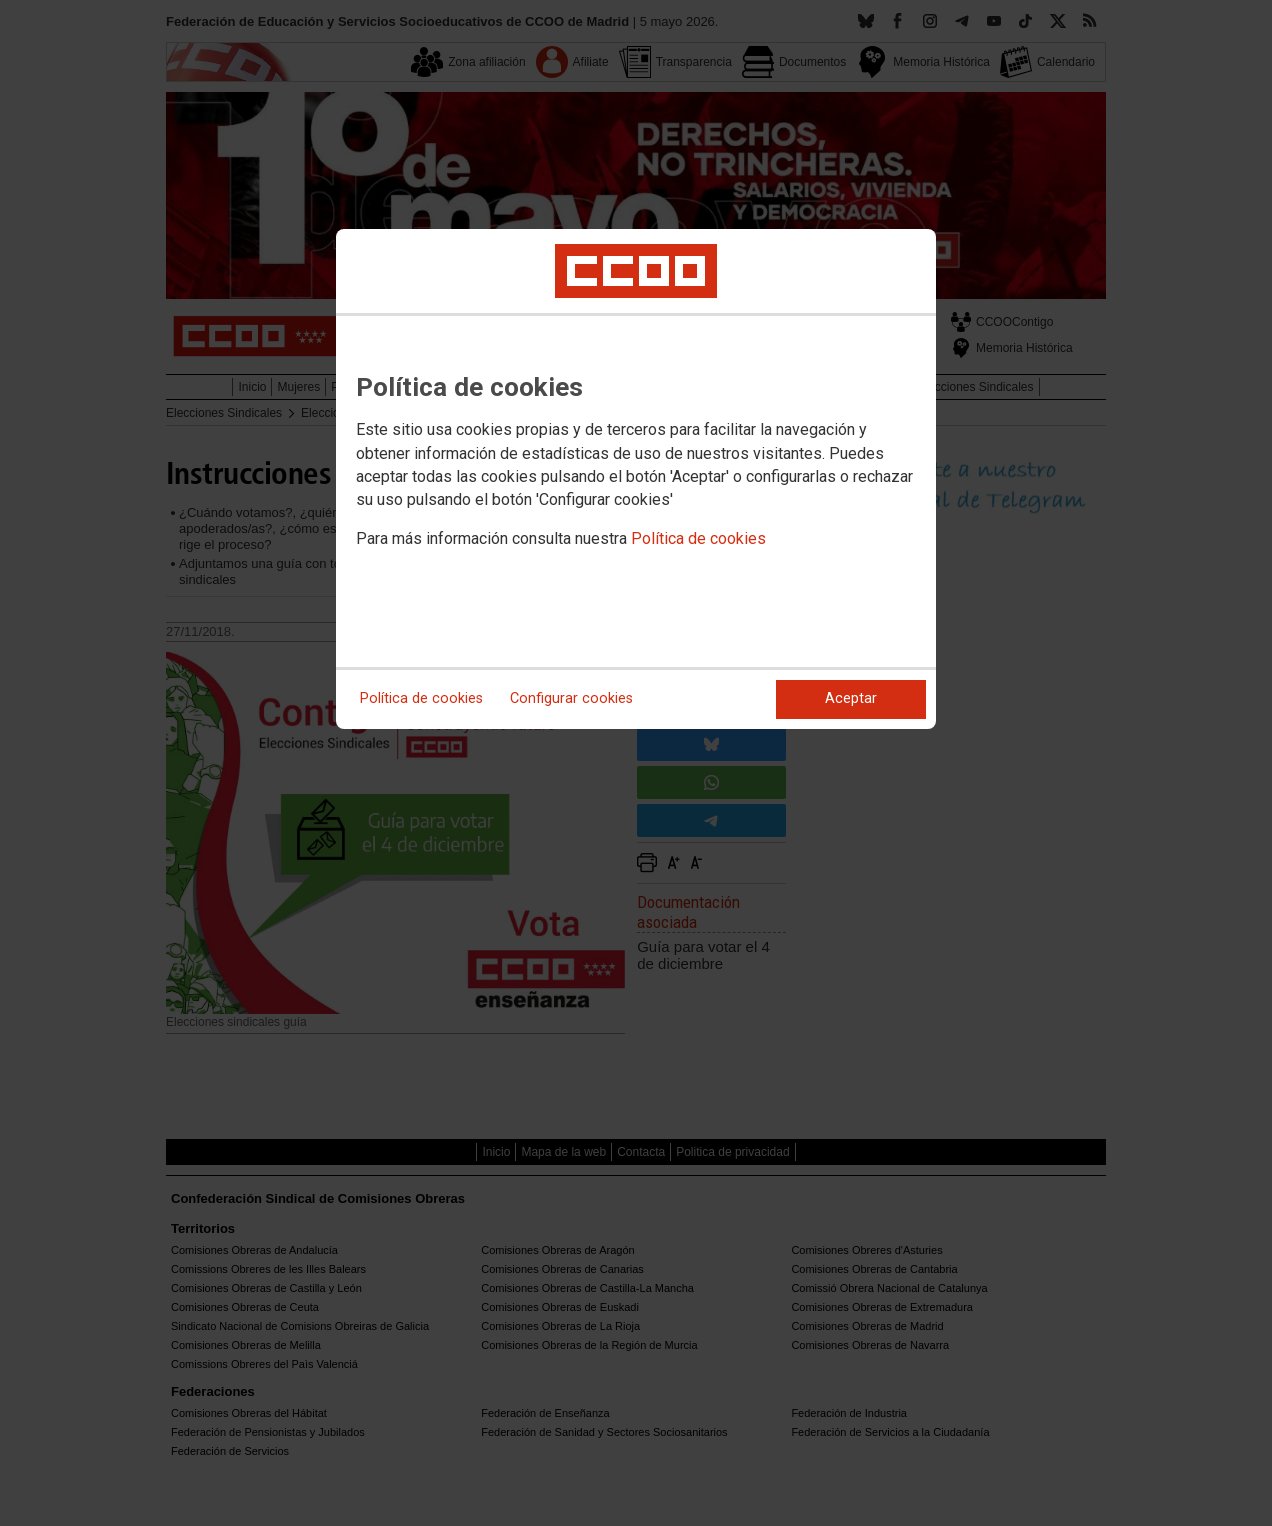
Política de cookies (698, 538)
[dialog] (636, 479)
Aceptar (851, 698)
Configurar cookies (571, 698)
